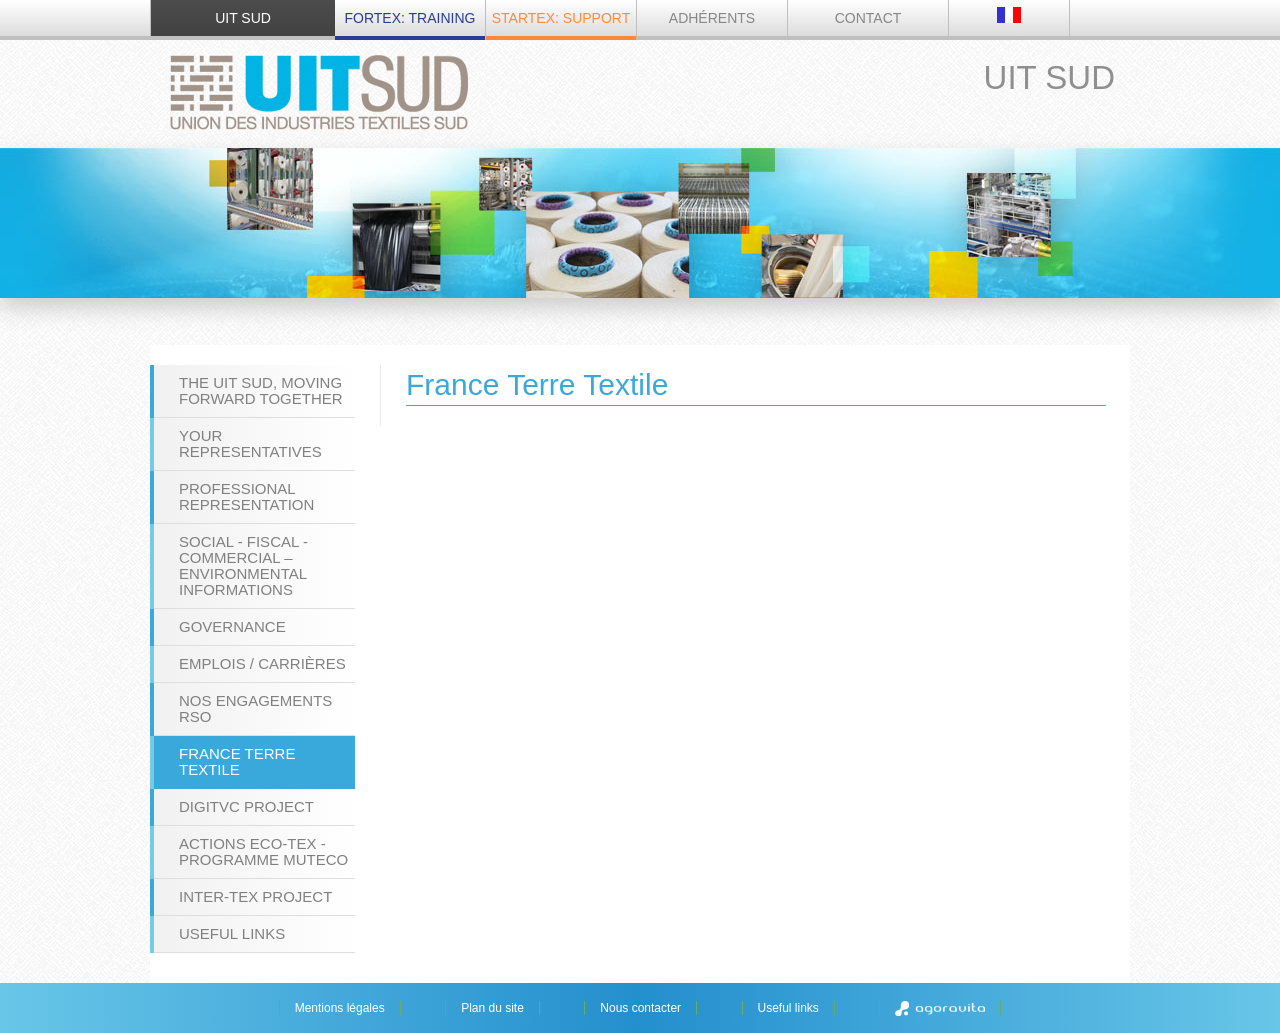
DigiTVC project (246, 806)
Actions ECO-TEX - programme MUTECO (263, 851)
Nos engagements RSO (255, 708)
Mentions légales (340, 1008)
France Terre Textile (237, 761)
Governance (232, 626)
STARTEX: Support (561, 18)
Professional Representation (246, 496)
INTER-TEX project (255, 896)
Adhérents (712, 18)
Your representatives (250, 443)
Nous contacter (640, 1008)
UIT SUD (243, 18)
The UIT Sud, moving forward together (261, 390)
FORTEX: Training (410, 18)
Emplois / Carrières (262, 663)
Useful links (232, 933)
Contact (868, 18)
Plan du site (492, 1008)
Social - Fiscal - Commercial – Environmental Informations (243, 565)
